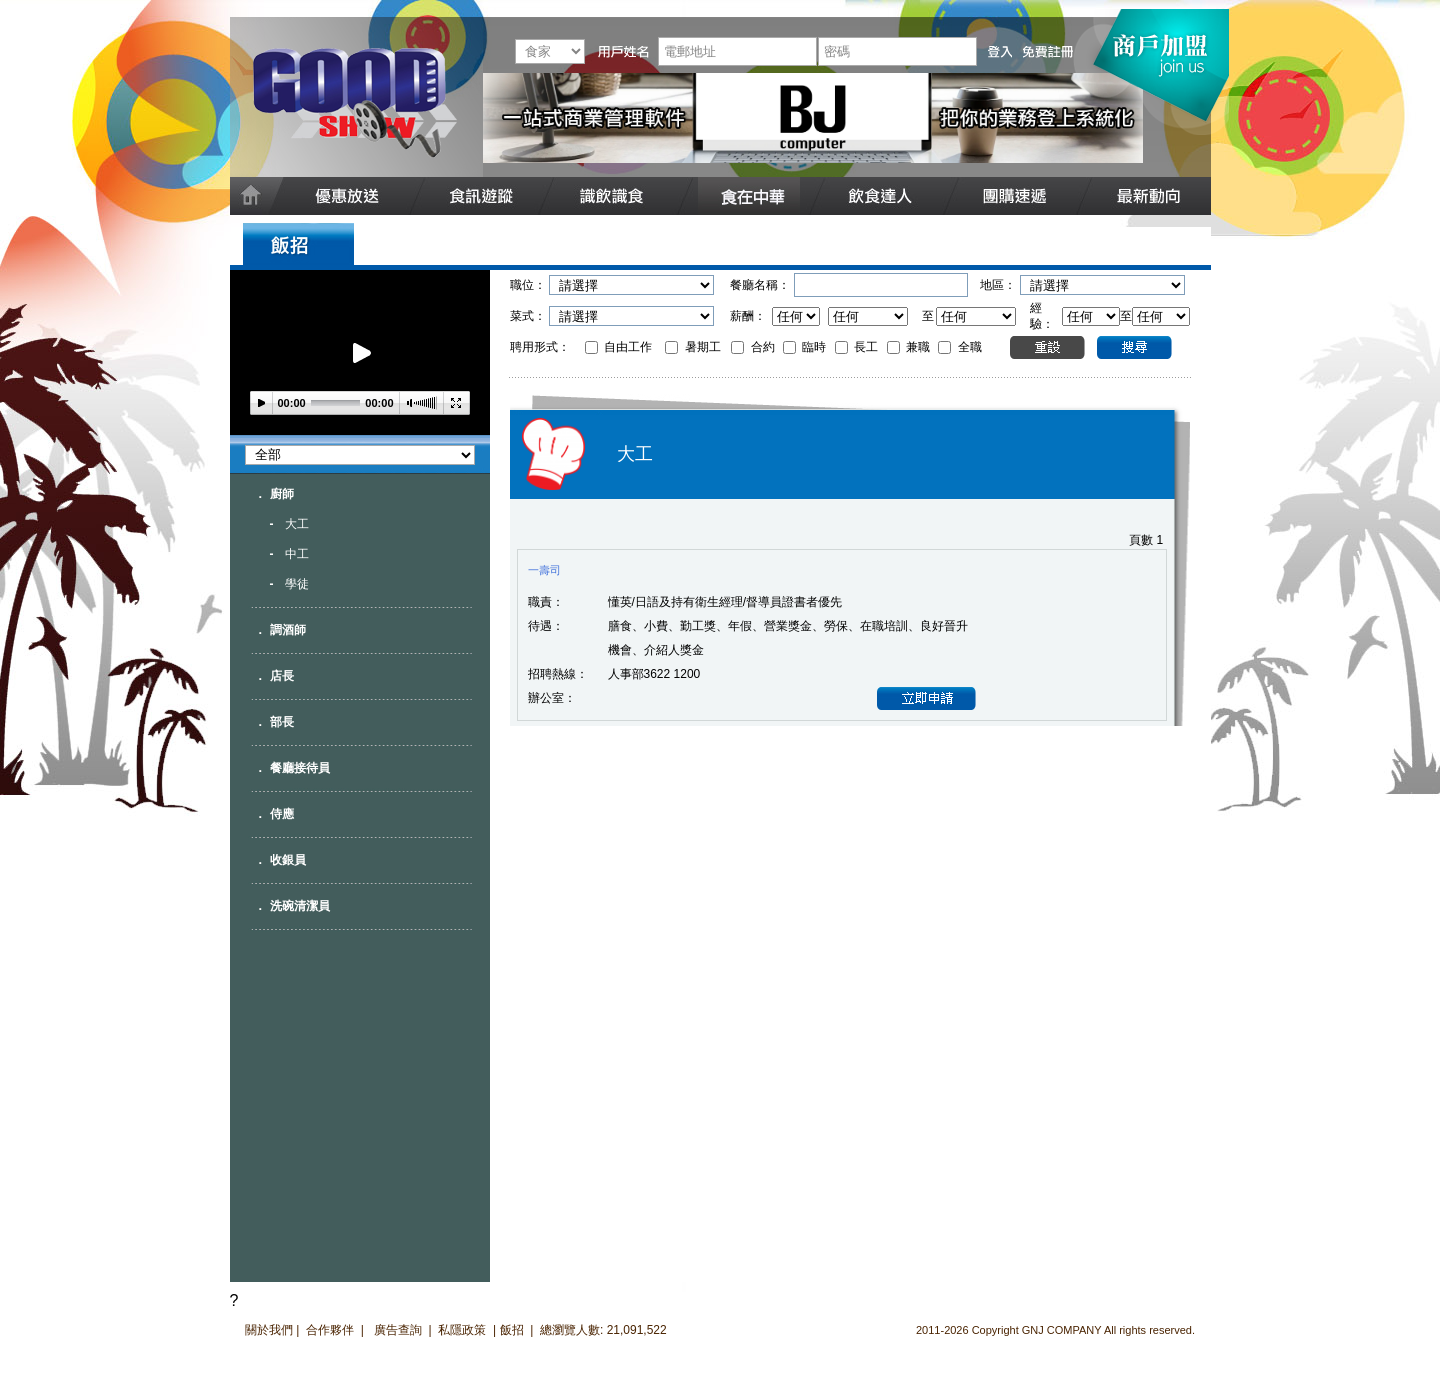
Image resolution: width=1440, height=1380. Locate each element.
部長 (282, 722)
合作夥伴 (330, 1330)
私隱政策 (462, 1330)
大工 (297, 524)
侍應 (282, 814)
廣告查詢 (399, 1330)
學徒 (297, 584)
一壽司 (544, 570)
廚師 (282, 494)
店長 (282, 676)
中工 (297, 554)
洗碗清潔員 (300, 906)
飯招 (512, 1330)
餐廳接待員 (300, 768)
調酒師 (288, 630)
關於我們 (269, 1330)
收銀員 (288, 860)
